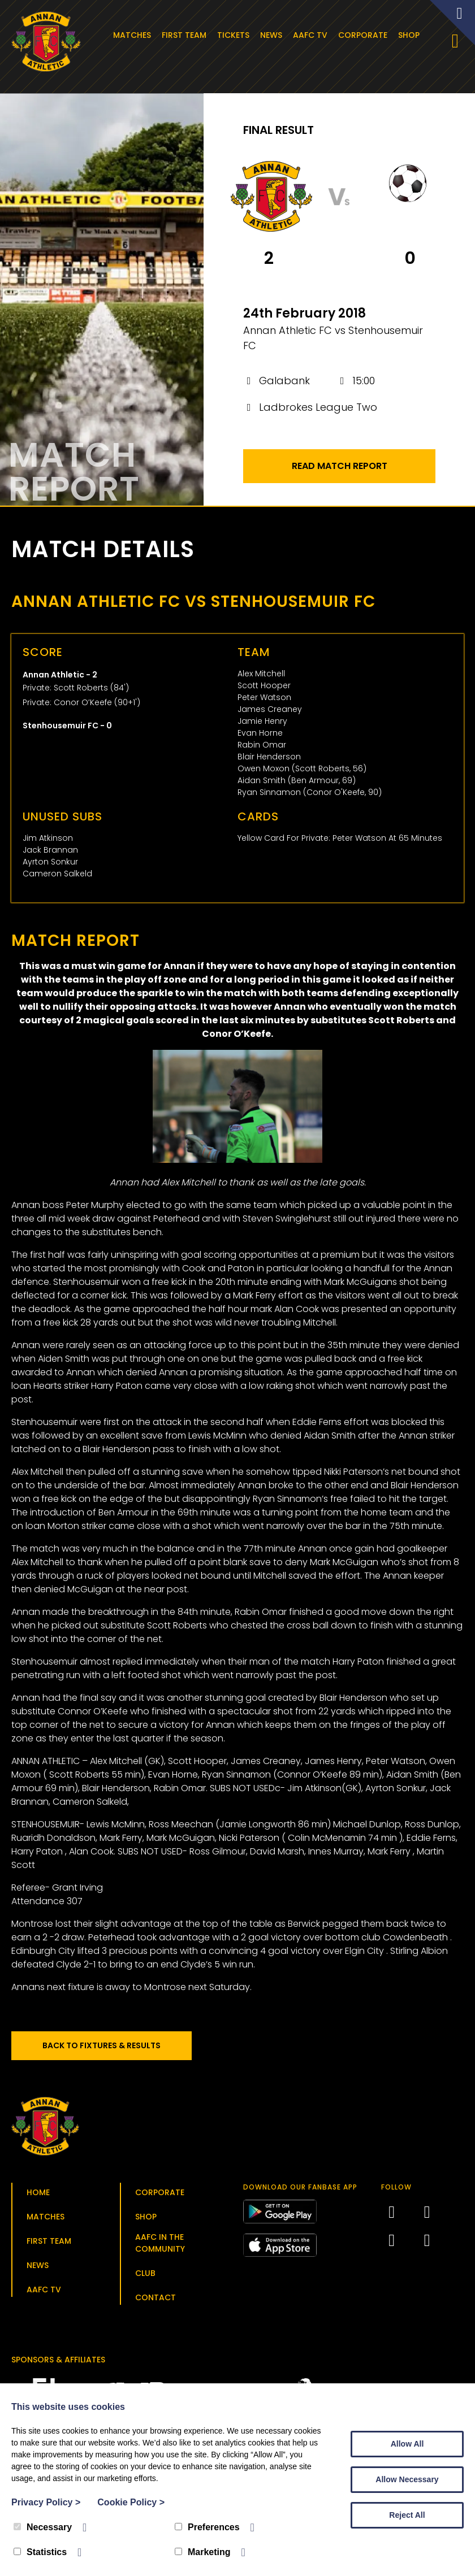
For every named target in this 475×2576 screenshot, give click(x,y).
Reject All (407, 2514)
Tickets (235, 35)
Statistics (40, 2552)
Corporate (365, 35)
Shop (411, 35)
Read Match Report (339, 469)
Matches (134, 35)
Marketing (203, 2552)
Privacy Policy (45, 2502)
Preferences (207, 2527)
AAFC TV (312, 35)
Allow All (407, 2443)
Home (38, 2195)
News (273, 35)
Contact (155, 2300)
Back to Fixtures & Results (107, 2048)
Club (145, 2276)
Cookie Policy (131, 2502)
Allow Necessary (406, 2479)
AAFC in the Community (160, 2246)
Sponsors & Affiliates (58, 2363)
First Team (186, 35)
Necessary (43, 2527)
